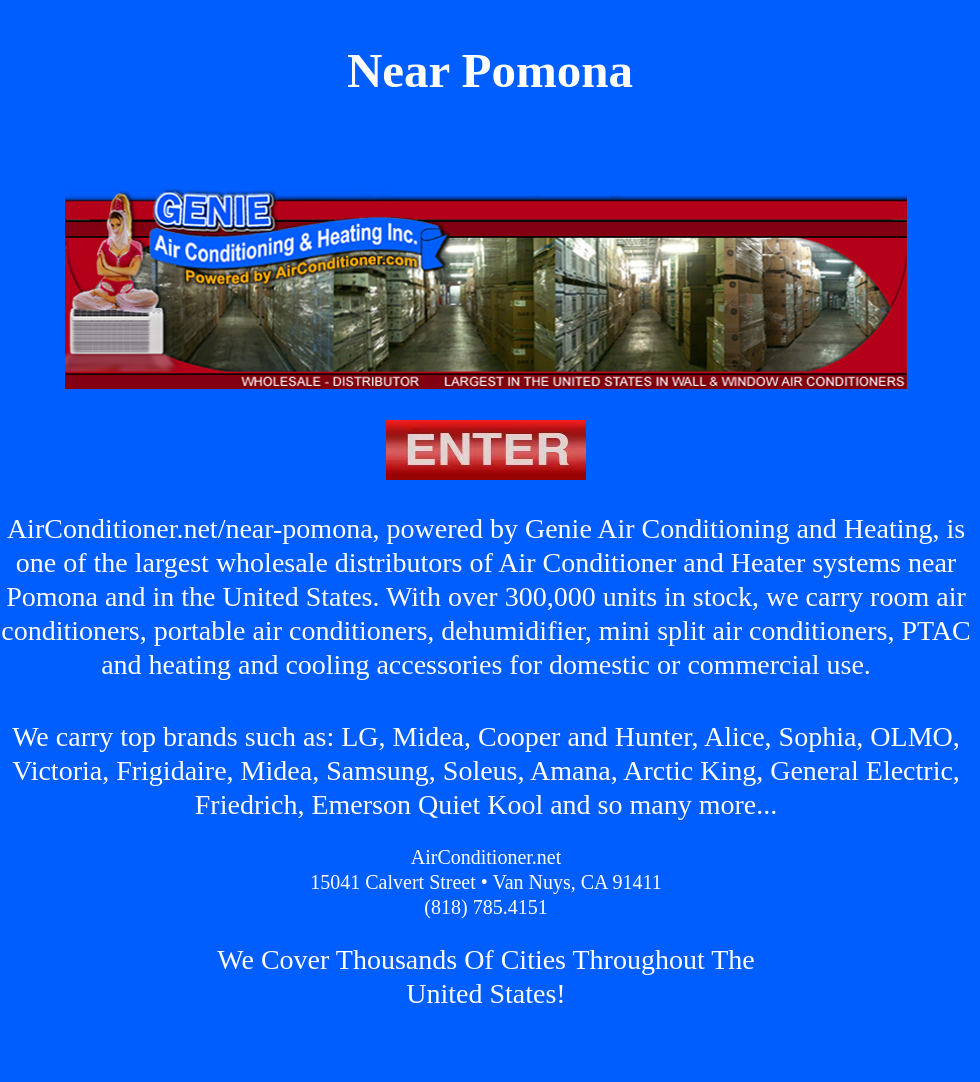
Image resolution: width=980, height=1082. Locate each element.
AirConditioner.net (486, 857)
